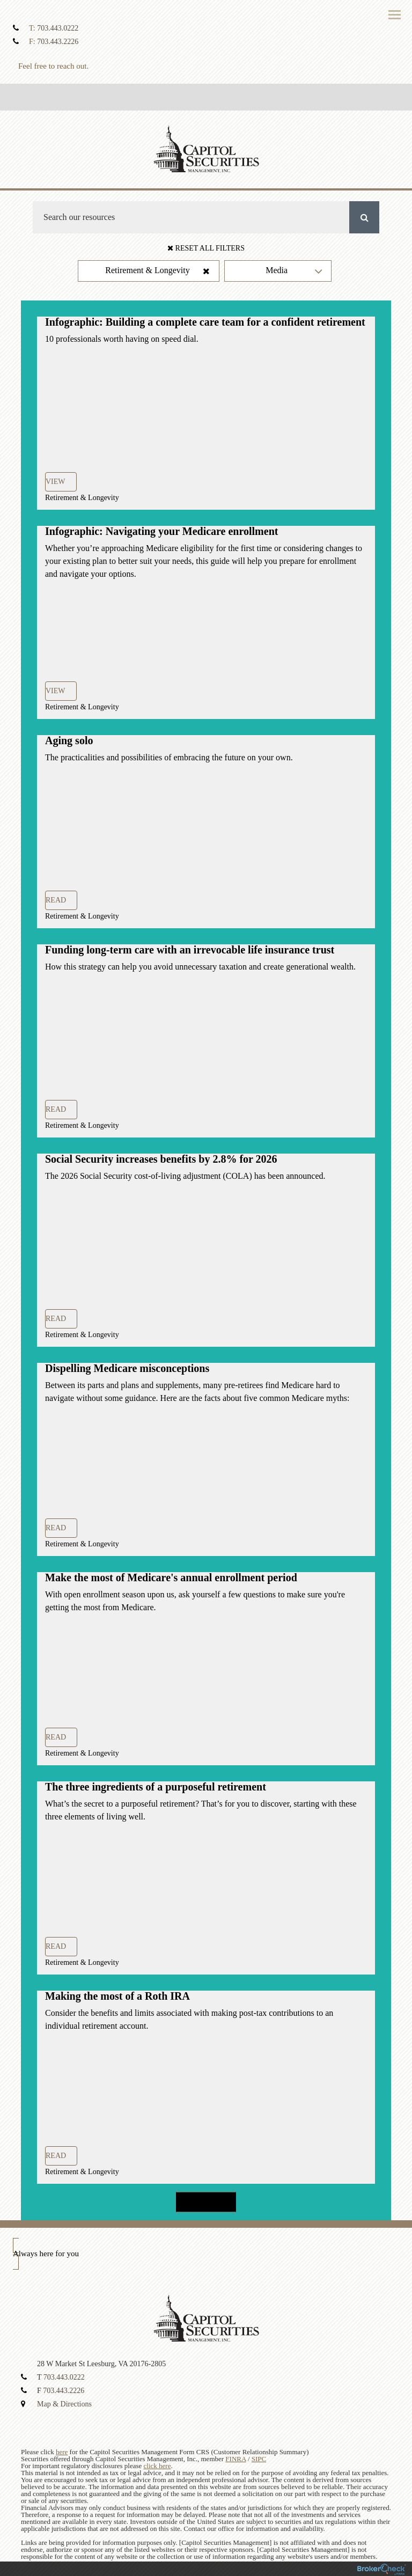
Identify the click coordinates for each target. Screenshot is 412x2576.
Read (56, 900)
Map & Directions (64, 2404)
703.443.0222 (57, 28)
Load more (206, 2201)
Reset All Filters (206, 248)
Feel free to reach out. (53, 66)
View (55, 482)
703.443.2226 (57, 42)
